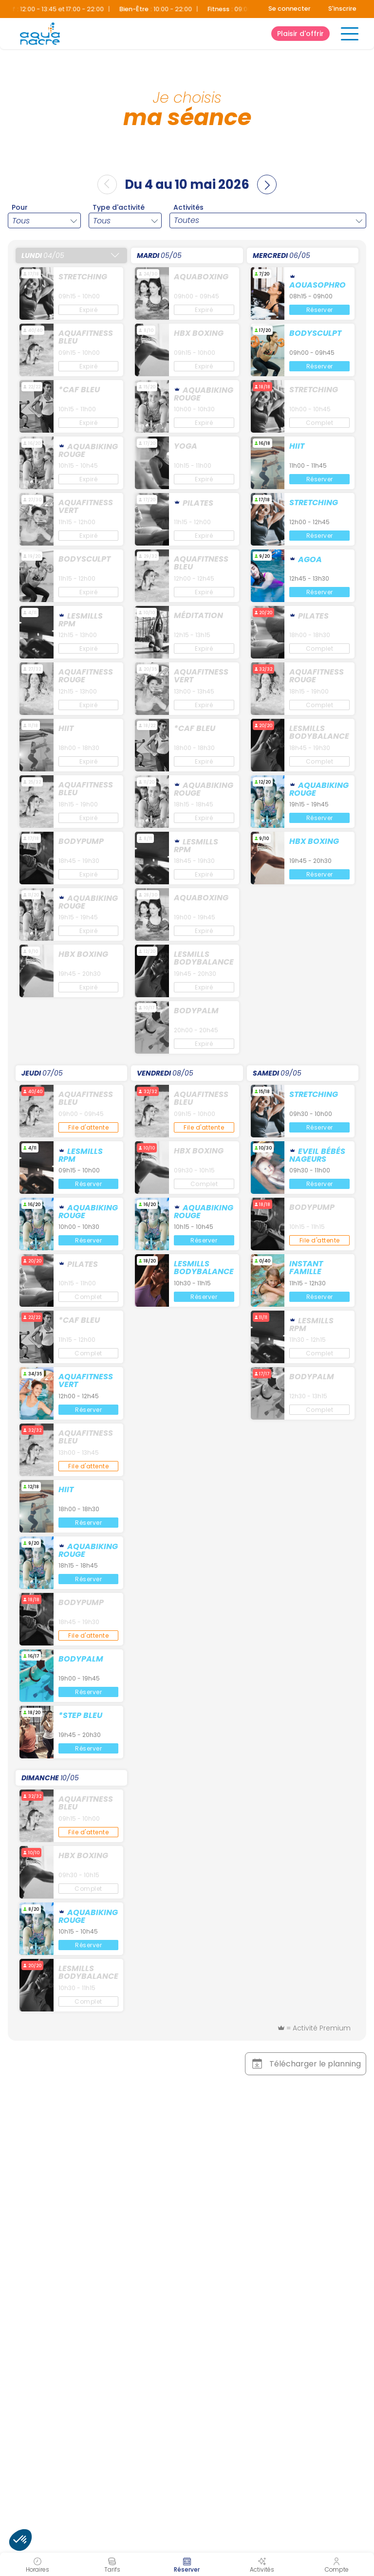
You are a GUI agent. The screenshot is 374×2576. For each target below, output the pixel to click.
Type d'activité (119, 207)
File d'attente (88, 1127)
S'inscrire (342, 8)
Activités (188, 207)
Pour (20, 207)
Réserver (319, 310)
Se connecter (289, 8)
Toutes (186, 220)
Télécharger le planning (305, 2064)
